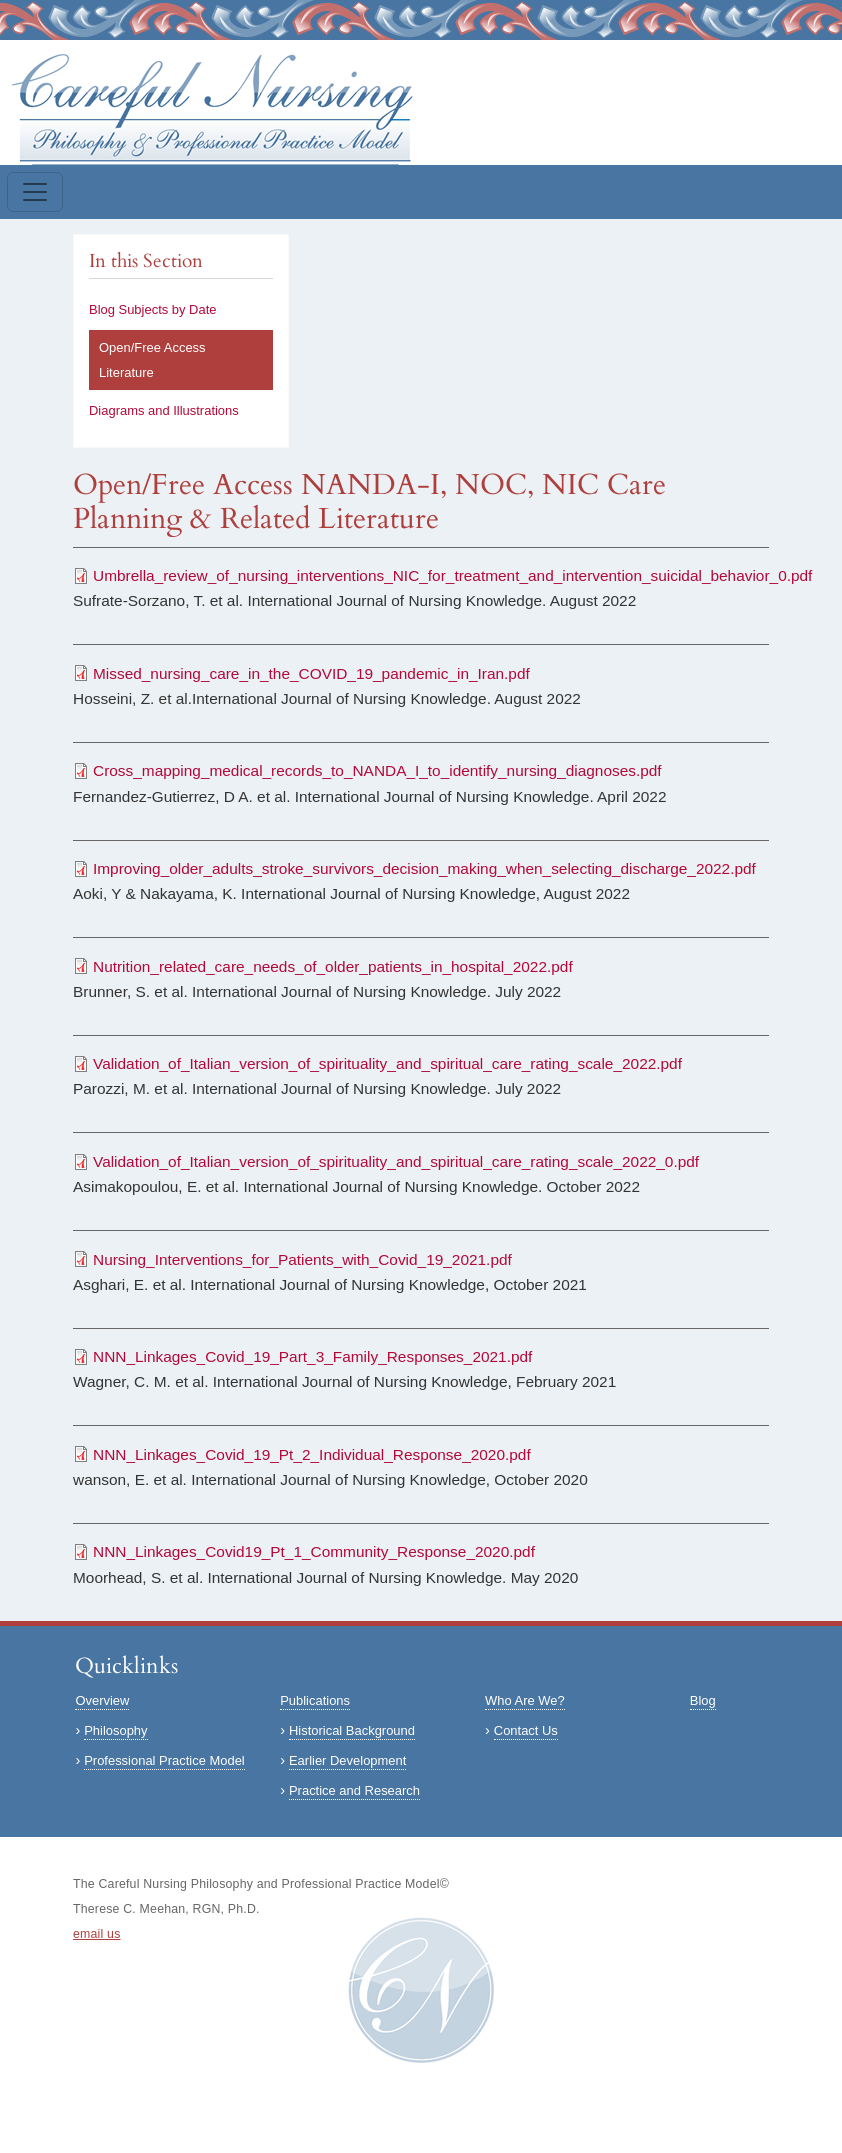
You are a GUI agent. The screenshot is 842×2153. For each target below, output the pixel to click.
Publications (315, 1700)
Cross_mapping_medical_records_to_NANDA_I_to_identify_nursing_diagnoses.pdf (377, 770)
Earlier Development (347, 1760)
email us (97, 1934)
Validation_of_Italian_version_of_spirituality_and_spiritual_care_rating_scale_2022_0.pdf (396, 1161)
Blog (703, 1700)
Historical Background (352, 1730)
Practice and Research (354, 1790)
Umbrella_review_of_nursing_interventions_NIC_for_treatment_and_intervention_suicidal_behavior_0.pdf (452, 575)
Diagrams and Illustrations (164, 410)
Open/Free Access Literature (152, 360)
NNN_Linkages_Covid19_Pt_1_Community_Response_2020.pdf (314, 1551)
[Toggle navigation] (35, 192)
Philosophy (115, 1730)
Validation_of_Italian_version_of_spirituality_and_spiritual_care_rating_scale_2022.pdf (387, 1063)
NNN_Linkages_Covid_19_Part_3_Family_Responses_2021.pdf (312, 1356)
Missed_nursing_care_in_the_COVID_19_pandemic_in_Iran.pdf (311, 673)
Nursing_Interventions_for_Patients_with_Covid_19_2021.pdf (302, 1259)
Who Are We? (525, 1700)
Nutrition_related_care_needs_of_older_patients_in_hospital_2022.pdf (333, 966)
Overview (102, 1700)
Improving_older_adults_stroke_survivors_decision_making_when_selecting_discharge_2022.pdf (424, 868)
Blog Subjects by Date (152, 309)
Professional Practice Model (164, 1760)
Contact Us (526, 1730)
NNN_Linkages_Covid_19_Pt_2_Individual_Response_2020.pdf (312, 1454)
